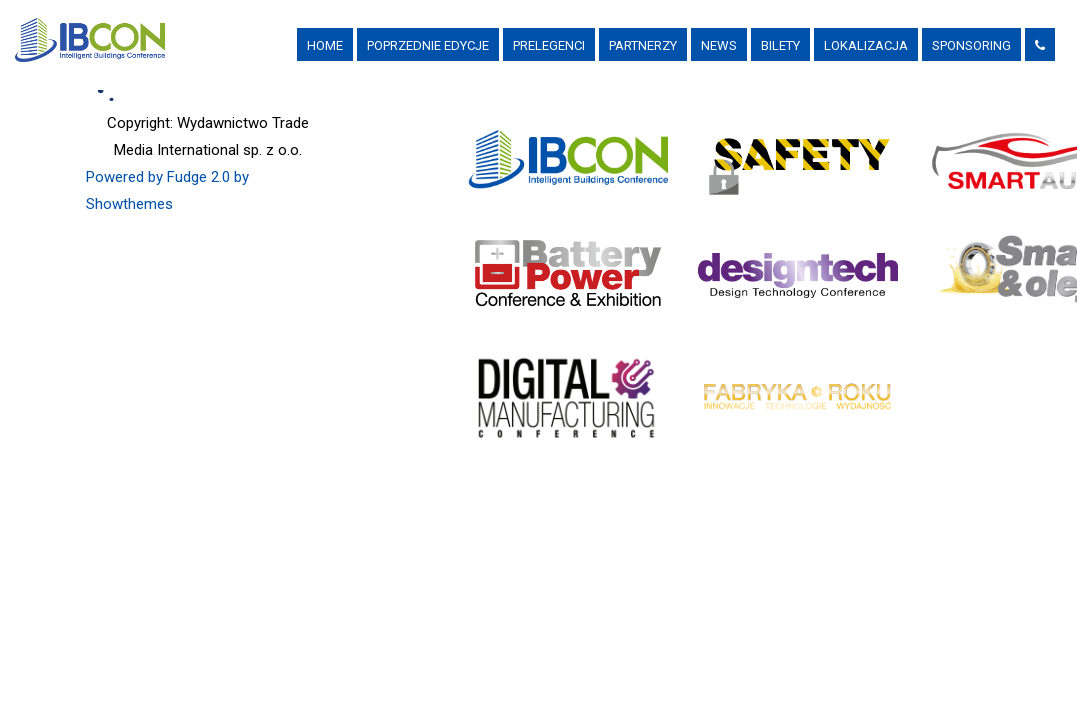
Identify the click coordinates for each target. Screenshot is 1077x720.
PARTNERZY (643, 45)
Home (325, 45)
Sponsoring (971, 45)
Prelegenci (549, 45)
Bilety (780, 45)
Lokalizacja (866, 45)
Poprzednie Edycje (428, 45)
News (719, 45)
